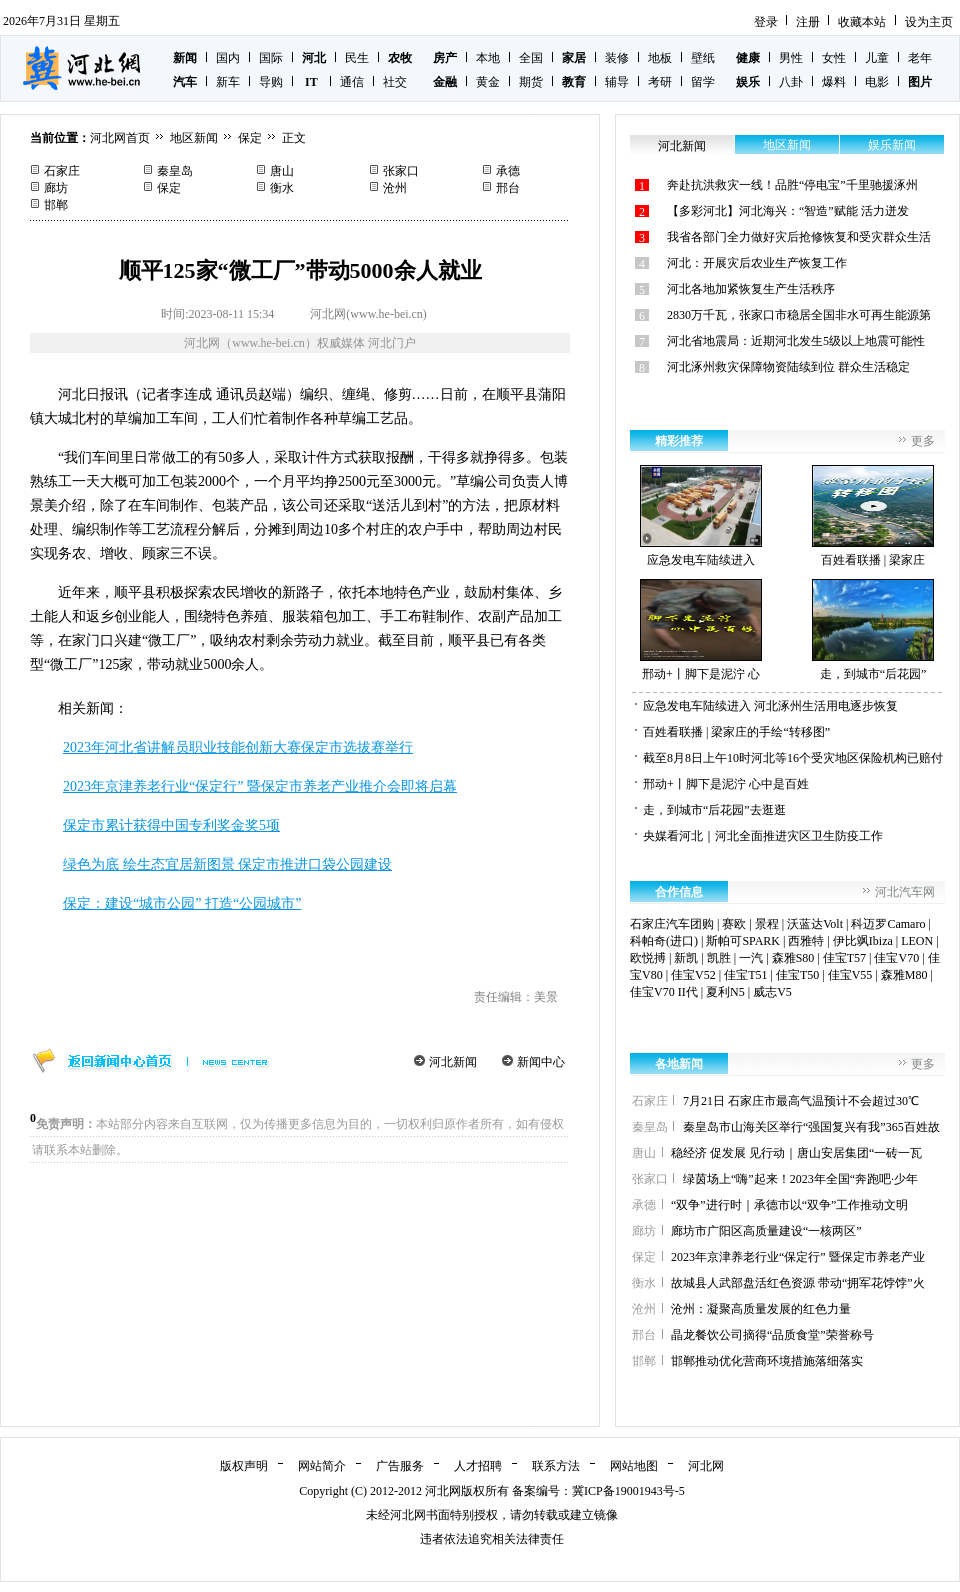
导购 (271, 82)
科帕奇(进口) (664, 941)
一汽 (751, 958)
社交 (395, 82)
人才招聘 (478, 1466)
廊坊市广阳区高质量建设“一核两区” (766, 1231)
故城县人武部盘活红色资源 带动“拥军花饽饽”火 (798, 1283)
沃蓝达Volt (815, 924)
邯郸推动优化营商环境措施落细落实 (767, 1361)
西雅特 (806, 941)
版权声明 (244, 1466)
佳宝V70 (896, 958)
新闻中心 (541, 1062)
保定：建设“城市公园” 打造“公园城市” (182, 903)
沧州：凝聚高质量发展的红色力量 (761, 1309)
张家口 (401, 171)
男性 (791, 58)
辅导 (617, 82)
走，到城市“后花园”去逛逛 (714, 810)
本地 (488, 58)
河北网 (706, 1466)
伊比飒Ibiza (863, 941)
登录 (766, 22)
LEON (917, 941)
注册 (808, 22)
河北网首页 (120, 138)
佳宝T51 (745, 975)
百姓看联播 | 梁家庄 (873, 516)
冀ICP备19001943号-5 (628, 1491)
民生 (357, 58)
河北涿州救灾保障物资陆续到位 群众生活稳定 (788, 367)
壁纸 (703, 58)
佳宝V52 (693, 975)
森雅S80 (793, 958)
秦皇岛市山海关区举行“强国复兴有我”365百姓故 (811, 1127)
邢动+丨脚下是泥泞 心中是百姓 (726, 784)
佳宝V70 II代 (664, 992)
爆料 (834, 82)
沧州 (395, 188)
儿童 (877, 58)
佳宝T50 (797, 975)
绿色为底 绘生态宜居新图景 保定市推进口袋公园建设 (227, 864)
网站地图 (634, 1466)
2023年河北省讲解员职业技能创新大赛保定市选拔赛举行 (238, 747)
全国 (531, 58)
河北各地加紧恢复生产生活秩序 (751, 289)
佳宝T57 (844, 958)
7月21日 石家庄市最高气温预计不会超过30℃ (801, 1101)
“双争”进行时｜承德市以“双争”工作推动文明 (789, 1205)
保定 (250, 138)
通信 (352, 82)
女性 (834, 58)
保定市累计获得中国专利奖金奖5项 (171, 825)
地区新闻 (194, 138)
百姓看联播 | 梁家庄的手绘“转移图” (736, 732)
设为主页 (929, 22)
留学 (703, 82)
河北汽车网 (905, 892)
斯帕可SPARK (743, 941)
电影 (877, 82)
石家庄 (62, 171)
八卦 (791, 82)
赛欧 (734, 924)
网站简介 (322, 1466)
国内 (228, 58)
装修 (617, 58)
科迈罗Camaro (888, 924)
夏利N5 (725, 992)
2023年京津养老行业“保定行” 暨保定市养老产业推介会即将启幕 (260, 786)
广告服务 (400, 1466)
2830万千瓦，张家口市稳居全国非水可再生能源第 (799, 315)
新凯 (686, 958)
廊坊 (56, 188)
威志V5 (772, 992)
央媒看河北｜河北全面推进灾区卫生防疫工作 (763, 836)
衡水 (282, 188)
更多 (923, 441)
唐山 (282, 171)
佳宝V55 (850, 975)
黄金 (488, 82)
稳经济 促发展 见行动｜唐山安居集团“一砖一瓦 (796, 1153)
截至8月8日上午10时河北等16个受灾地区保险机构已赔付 (793, 758)
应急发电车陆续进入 (701, 516)
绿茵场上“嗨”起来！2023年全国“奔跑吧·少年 (800, 1179)
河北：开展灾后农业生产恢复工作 (757, 263)
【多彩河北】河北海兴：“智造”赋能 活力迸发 (788, 211)
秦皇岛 (175, 171)
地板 (660, 58)
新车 (228, 82)
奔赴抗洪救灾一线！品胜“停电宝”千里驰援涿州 (792, 185)
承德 (508, 171)
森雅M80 (904, 975)
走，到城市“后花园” (873, 630)
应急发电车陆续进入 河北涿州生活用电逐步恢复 (770, 706)
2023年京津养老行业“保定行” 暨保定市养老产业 (798, 1257)
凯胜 (719, 958)
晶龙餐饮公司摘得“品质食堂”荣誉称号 (772, 1335)
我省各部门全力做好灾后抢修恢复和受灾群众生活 (799, 237)
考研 (660, 82)
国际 (271, 58)
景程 (767, 924)
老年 (920, 58)
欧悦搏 (648, 958)
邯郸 (56, 205)
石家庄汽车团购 (672, 924)
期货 (531, 82)
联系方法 (556, 1466)
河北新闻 (453, 1062)
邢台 (508, 188)
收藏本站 (862, 22)
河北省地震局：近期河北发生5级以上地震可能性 (796, 341)
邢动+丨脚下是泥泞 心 (701, 630)
